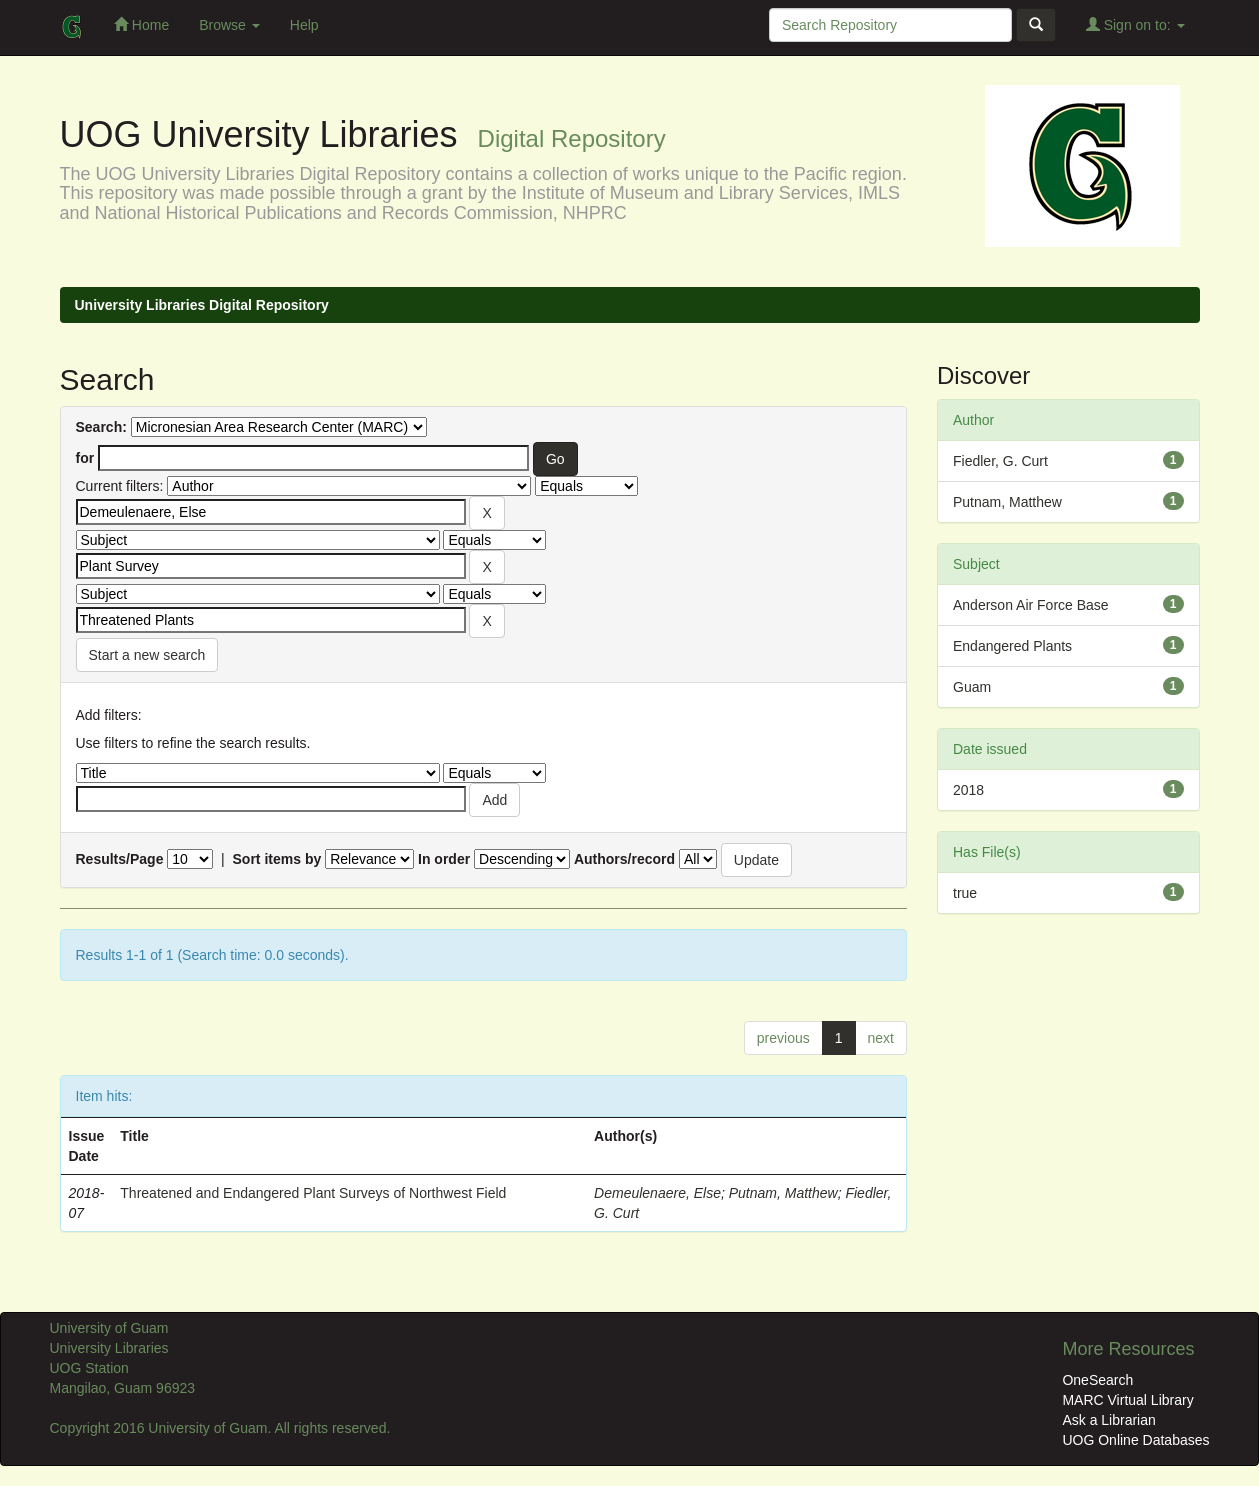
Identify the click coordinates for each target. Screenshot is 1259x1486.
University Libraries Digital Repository (202, 305)
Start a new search (147, 655)
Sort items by (277, 859)
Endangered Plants (1012, 646)
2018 (968, 790)
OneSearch (1097, 1380)
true (965, 893)
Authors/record (624, 859)
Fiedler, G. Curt (1000, 461)
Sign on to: (1135, 24)
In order (444, 859)
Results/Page (120, 859)
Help (304, 25)
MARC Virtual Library (1127, 1400)
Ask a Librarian (1108, 1420)
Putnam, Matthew (783, 1193)
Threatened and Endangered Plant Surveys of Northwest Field (313, 1193)
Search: (101, 427)
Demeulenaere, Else (657, 1193)
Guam (972, 687)
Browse (229, 25)
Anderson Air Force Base (1031, 605)
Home (141, 24)
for (85, 458)
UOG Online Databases (1135, 1440)
